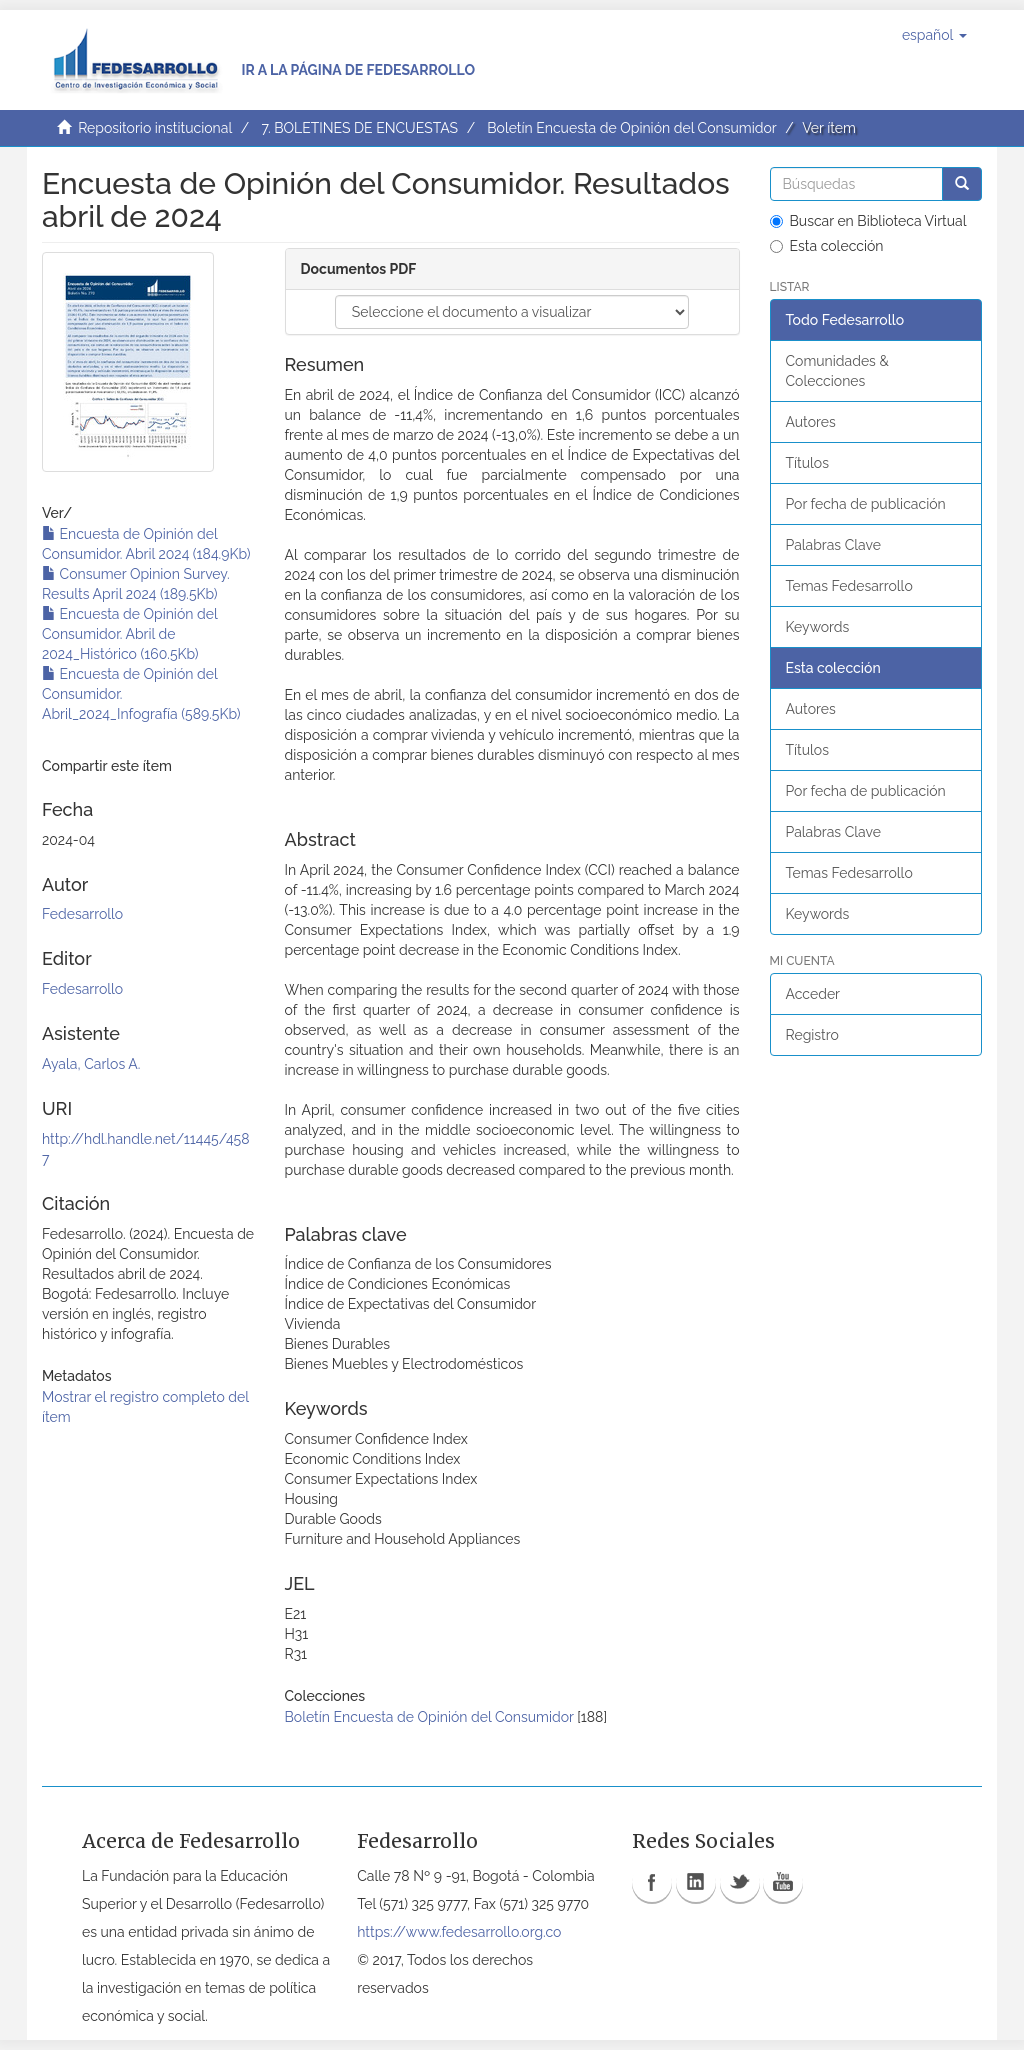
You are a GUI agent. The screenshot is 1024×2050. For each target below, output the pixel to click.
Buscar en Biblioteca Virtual (868, 221)
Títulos (807, 463)
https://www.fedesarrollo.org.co (459, 1932)
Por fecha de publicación (866, 504)
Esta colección (827, 246)
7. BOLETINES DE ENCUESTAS (359, 128)
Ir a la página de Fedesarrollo (358, 70)
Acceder (813, 994)
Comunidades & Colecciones (837, 371)
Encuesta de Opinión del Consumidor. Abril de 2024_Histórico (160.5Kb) (129, 634)
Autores (811, 422)
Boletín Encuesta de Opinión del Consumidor (631, 128)
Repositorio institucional (155, 128)
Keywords (818, 627)
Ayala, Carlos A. (91, 1064)
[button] (934, 35)
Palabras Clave (833, 545)
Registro (812, 1035)
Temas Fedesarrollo (849, 586)
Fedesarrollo (82, 914)
